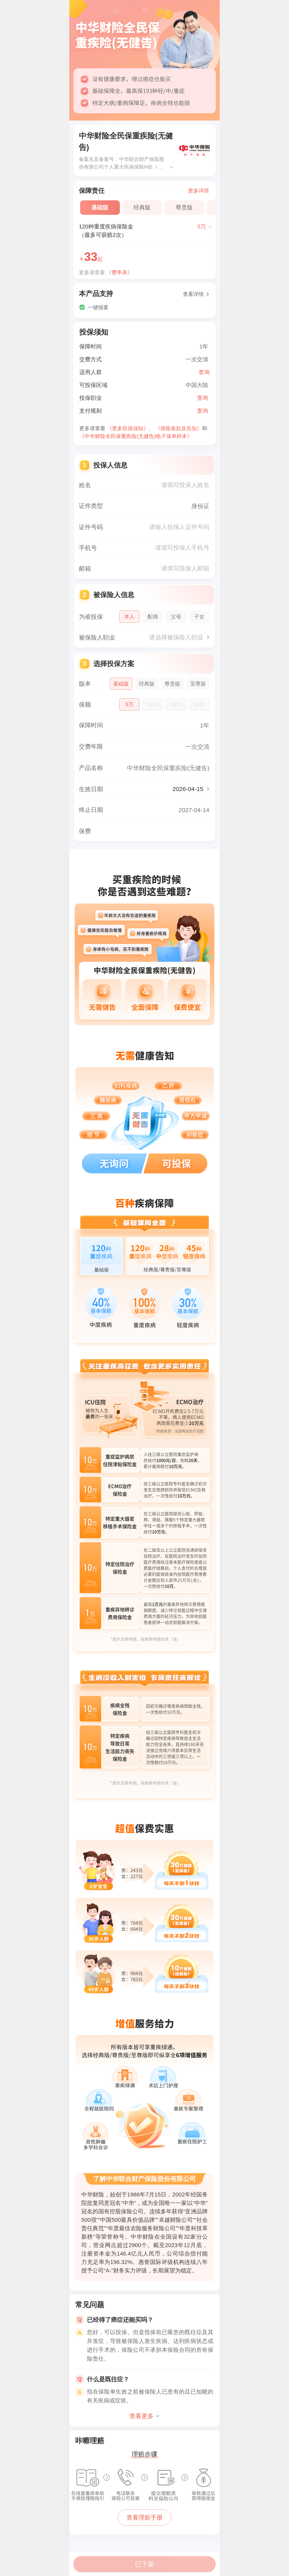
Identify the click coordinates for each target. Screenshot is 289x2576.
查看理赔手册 (144, 2517)
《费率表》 (119, 272)
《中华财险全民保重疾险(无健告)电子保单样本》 (135, 436)
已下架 (144, 2564)
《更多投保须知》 (128, 428)
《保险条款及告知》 (178, 428)
